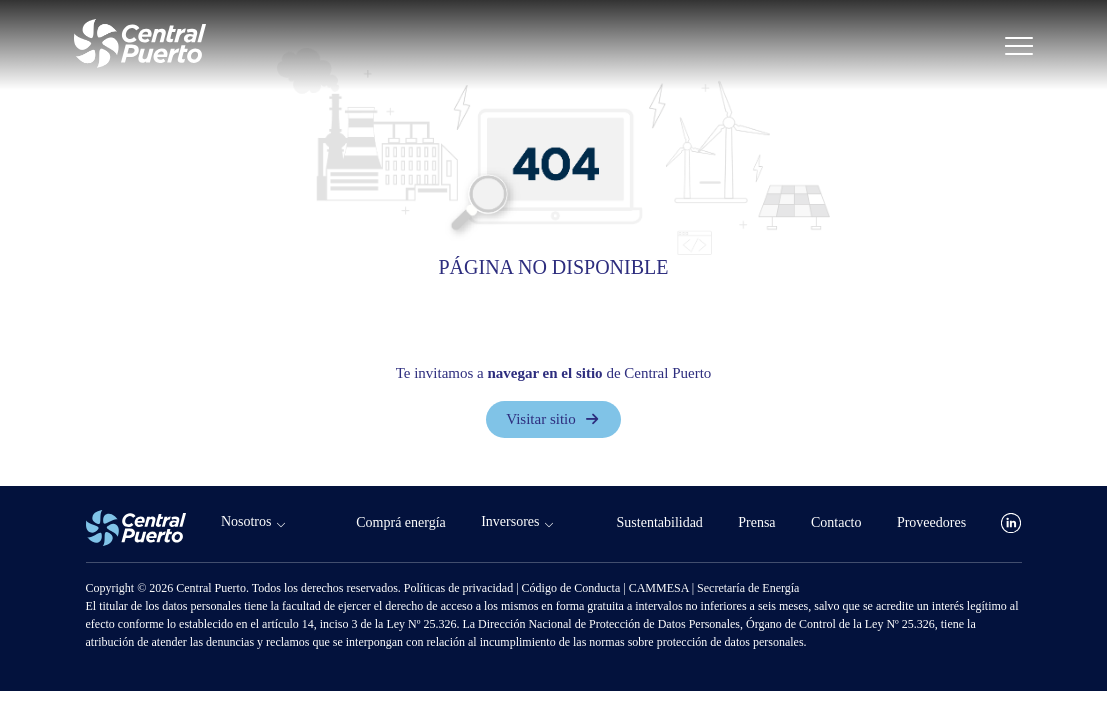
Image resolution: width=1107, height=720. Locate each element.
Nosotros (246, 521)
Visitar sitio (553, 419)
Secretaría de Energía (748, 588)
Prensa (756, 522)
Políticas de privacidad (460, 588)
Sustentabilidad (660, 522)
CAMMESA (660, 588)
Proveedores (931, 522)
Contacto (836, 522)
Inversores (510, 521)
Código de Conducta (573, 588)
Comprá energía (401, 522)
